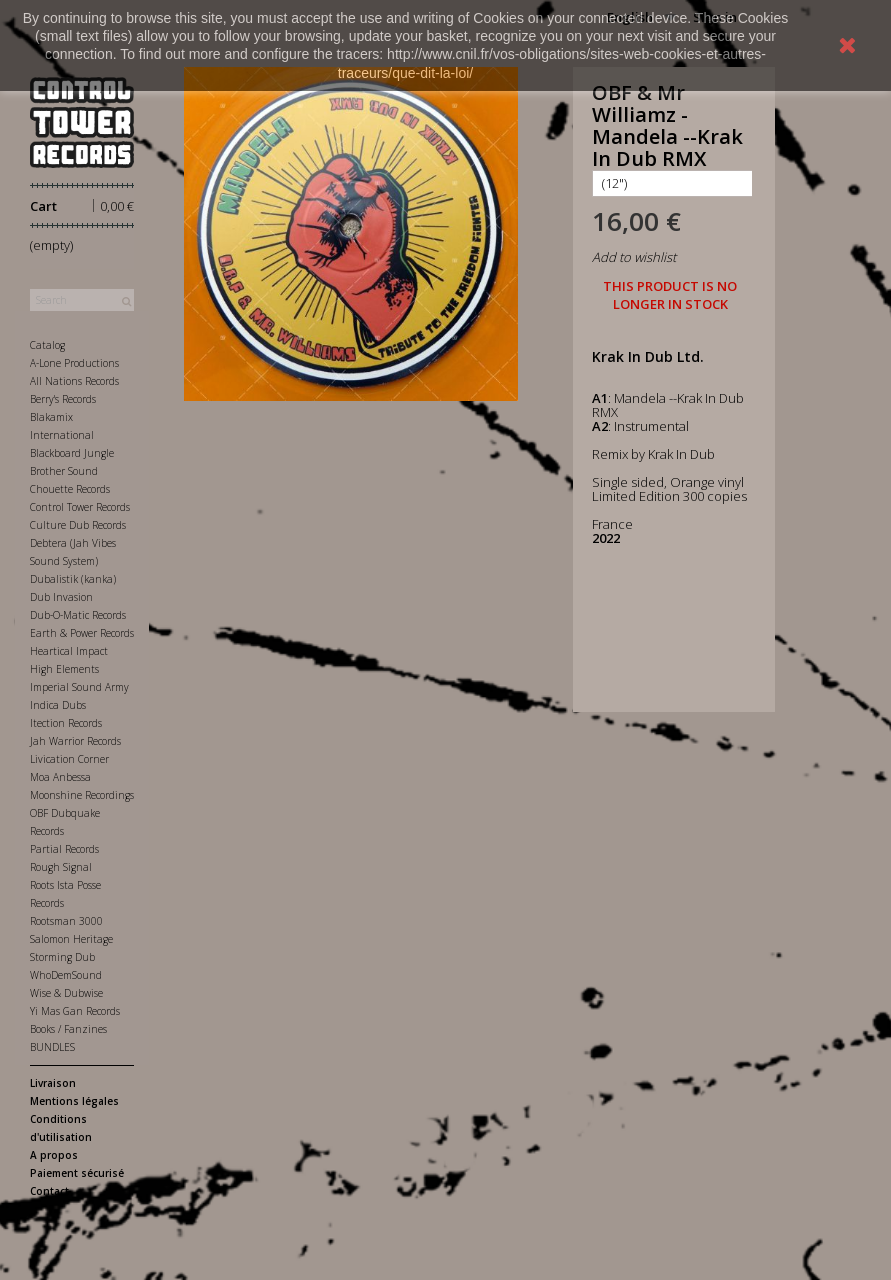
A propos (54, 1155)
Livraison (53, 1083)
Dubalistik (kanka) (73, 579)
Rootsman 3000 (66, 921)
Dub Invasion (61, 597)
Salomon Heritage (71, 939)
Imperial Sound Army (79, 687)
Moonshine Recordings (82, 795)
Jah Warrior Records (75, 741)
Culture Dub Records (78, 525)
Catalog (47, 345)
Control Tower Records (80, 507)
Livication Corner (69, 759)
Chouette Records (70, 489)
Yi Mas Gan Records (75, 1011)
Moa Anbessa (60, 777)
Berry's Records (63, 399)
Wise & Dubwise (66, 993)
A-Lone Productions (74, 363)
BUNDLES (52, 1047)
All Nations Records (74, 381)
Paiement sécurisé (77, 1173)
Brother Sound (64, 471)
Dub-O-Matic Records (78, 615)
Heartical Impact (69, 651)
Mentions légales (74, 1101)
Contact (49, 1191)
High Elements (64, 669)
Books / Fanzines (68, 1029)
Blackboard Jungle (72, 453)
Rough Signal (61, 867)
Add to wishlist (634, 257)
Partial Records (64, 849)
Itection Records (66, 723)
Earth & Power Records (82, 633)
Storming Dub (62, 957)
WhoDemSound (66, 975)
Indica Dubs (58, 705)
